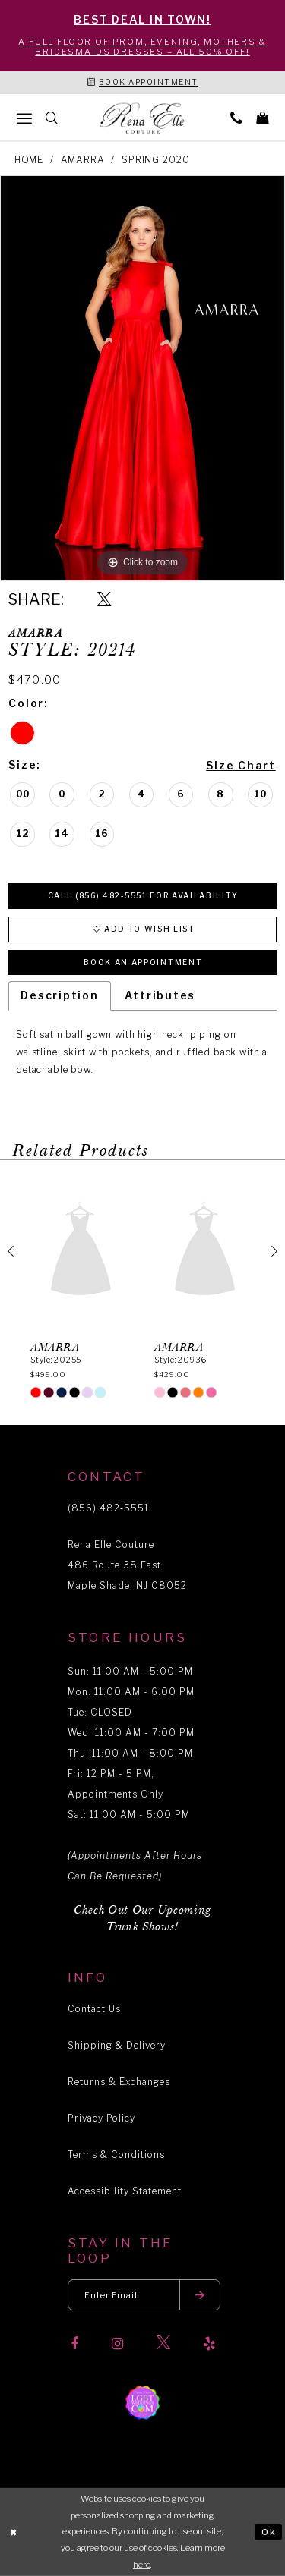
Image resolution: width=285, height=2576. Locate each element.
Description (59, 995)
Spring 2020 (155, 159)
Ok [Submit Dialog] (269, 2531)
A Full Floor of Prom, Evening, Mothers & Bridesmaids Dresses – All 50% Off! (142, 47)
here (141, 2564)
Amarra (83, 159)
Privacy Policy (101, 2118)
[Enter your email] (144, 2294)
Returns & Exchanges (119, 2081)
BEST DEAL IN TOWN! (142, 19)
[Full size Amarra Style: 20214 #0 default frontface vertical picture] (142, 378)
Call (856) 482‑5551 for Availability (143, 895)
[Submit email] (199, 2294)
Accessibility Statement (125, 2191)
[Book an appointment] (143, 82)
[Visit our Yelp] (209, 2343)
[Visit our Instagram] (117, 2343)
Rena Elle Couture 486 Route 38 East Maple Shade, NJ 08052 (127, 1565)
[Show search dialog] (52, 117)
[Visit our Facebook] (74, 2343)
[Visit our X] (163, 2343)
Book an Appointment (143, 962)
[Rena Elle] (142, 118)
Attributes (160, 995)
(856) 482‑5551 (108, 1508)
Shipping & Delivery (117, 2045)
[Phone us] (236, 117)
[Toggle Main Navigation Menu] (24, 117)
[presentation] (81, 1250)
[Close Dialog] (13, 2532)
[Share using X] (104, 600)
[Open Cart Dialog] (262, 117)
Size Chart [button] (241, 765)
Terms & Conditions (116, 2154)
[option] (142, 378)
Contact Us (94, 2009)
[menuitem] (24, 117)
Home (28, 159)
